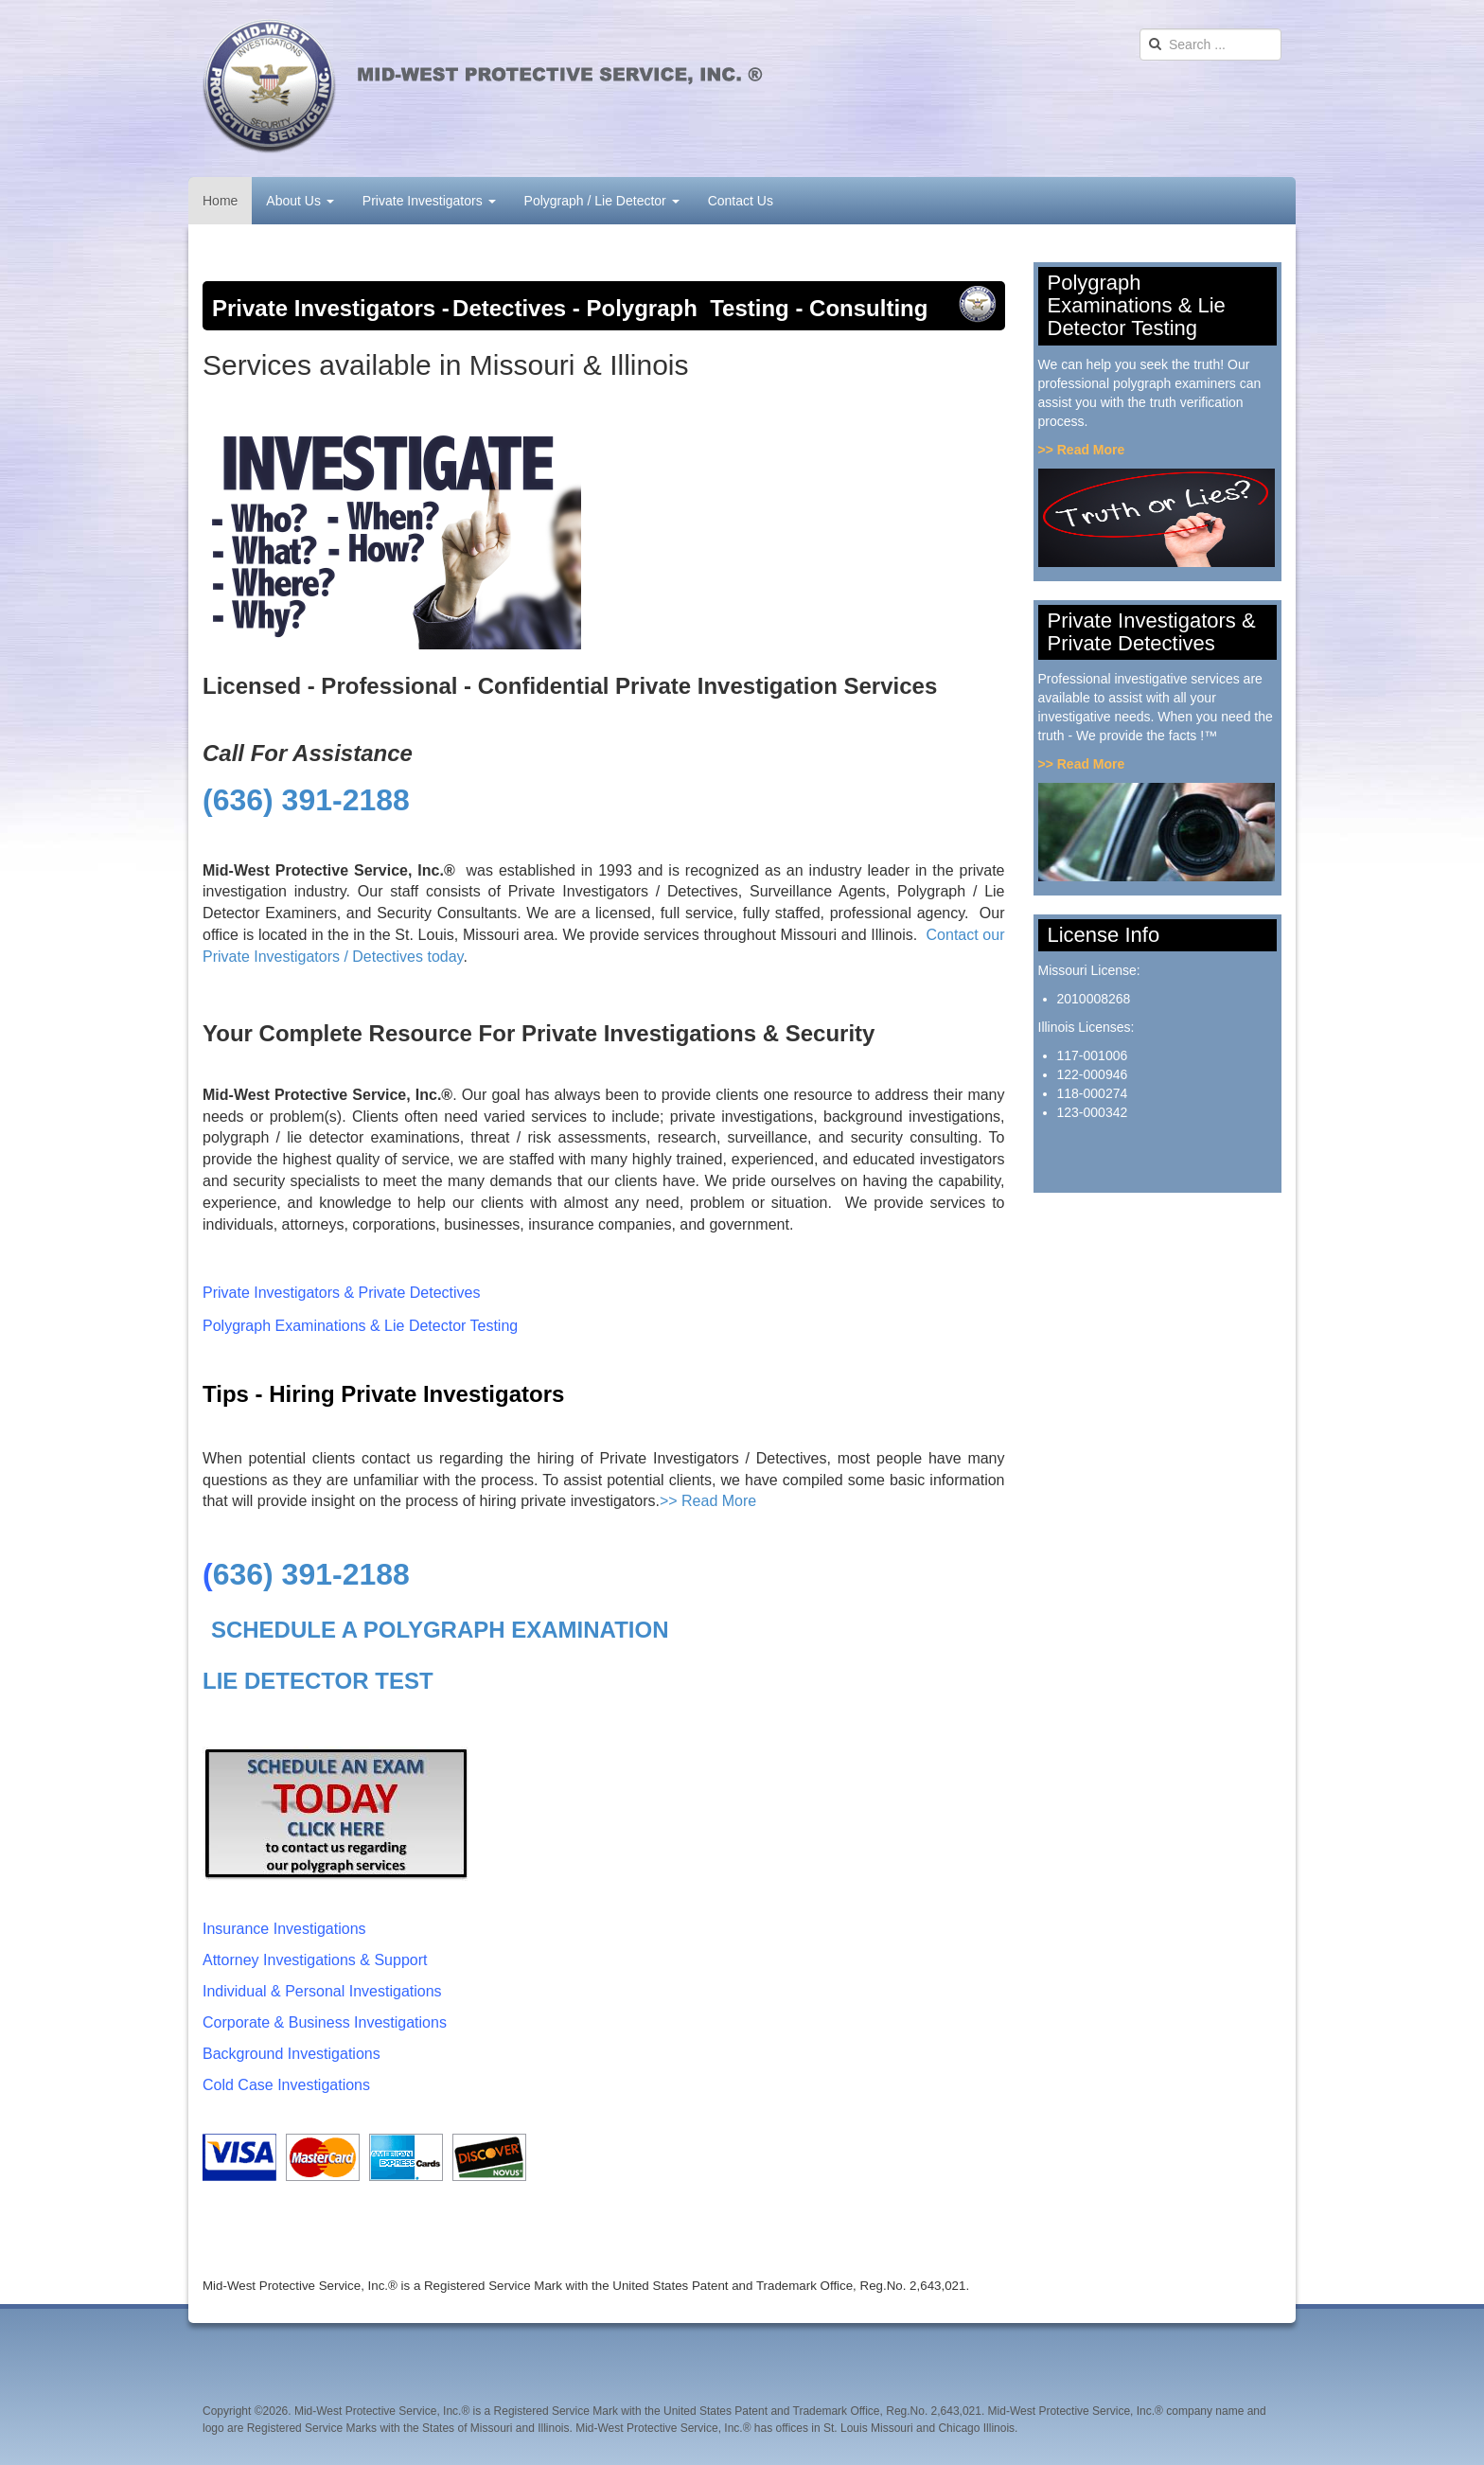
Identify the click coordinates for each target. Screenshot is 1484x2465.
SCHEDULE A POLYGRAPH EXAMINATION (440, 1629)
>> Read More (708, 1501)
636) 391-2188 (311, 1574)
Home (220, 200)
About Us (299, 200)
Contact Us (740, 200)
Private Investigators (429, 200)
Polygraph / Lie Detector (602, 200)
